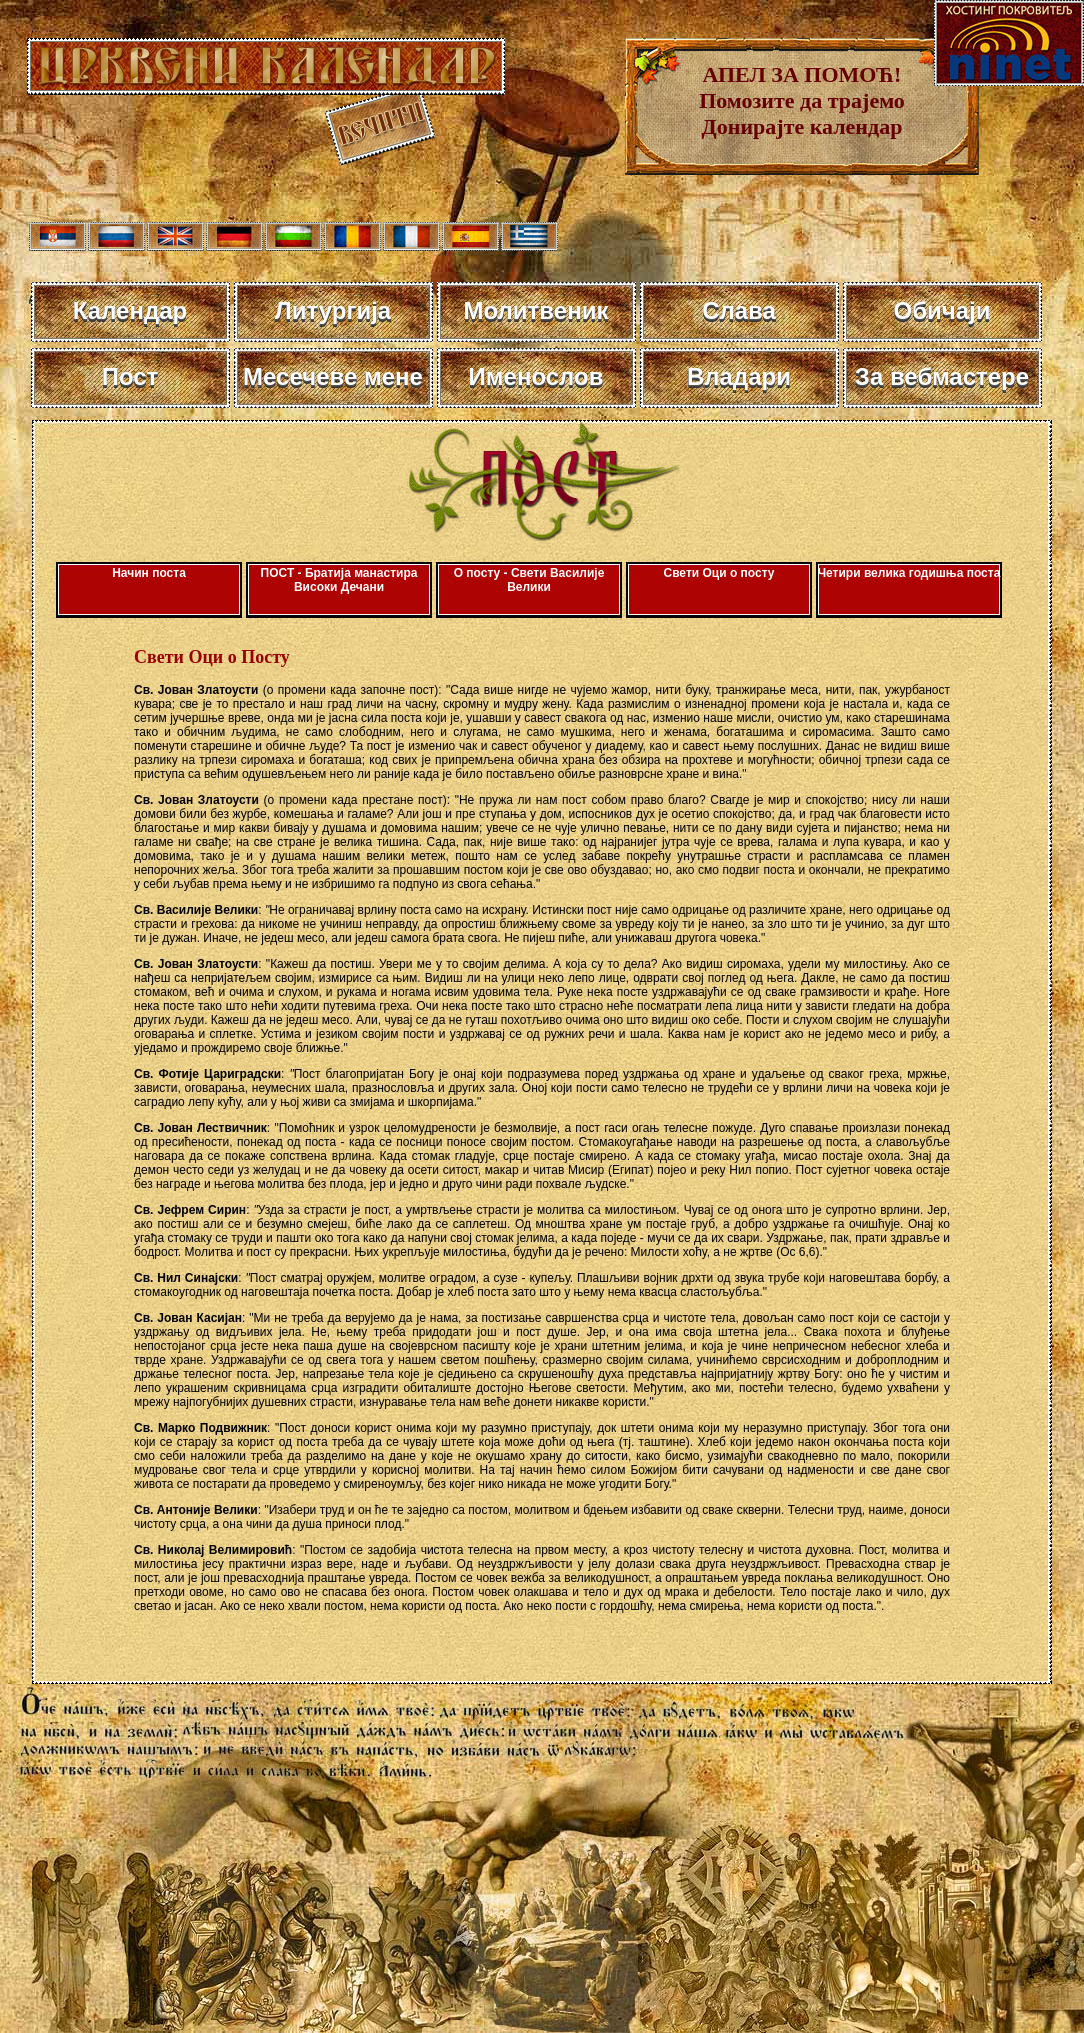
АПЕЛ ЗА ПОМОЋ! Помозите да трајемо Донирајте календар (802, 100)
